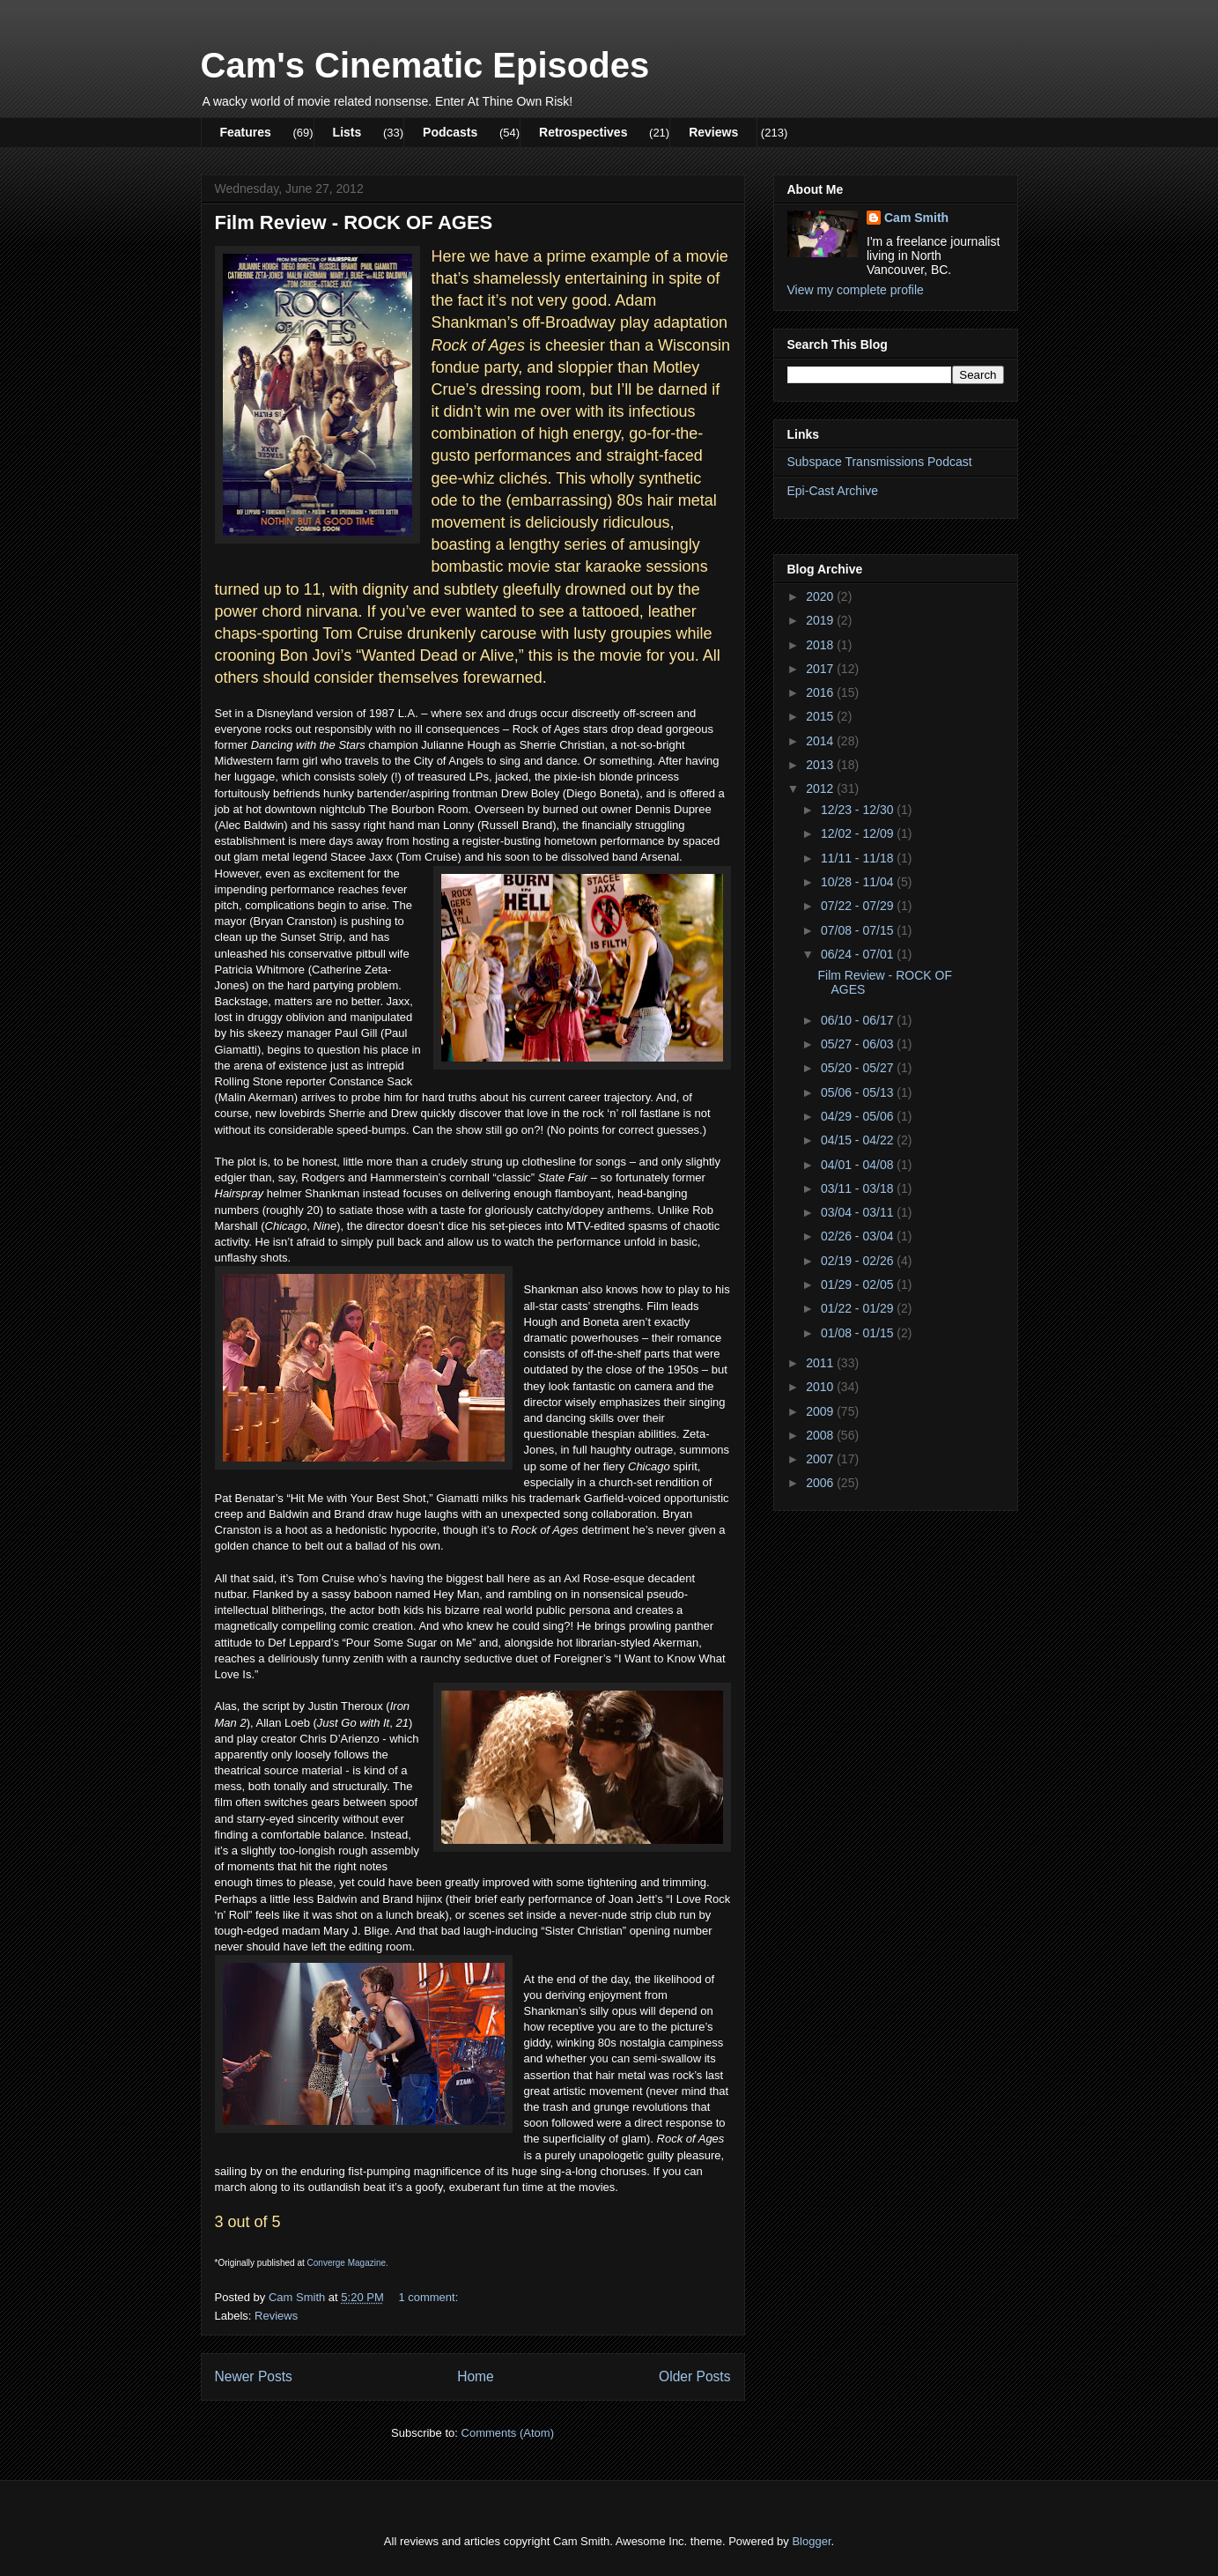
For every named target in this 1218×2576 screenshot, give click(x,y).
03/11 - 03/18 (859, 1188)
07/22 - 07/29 (859, 906)
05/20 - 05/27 (859, 1068)
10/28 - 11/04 (859, 882)
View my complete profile (855, 290)
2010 (821, 1387)
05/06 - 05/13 (859, 1092)
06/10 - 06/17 (859, 1020)
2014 (821, 741)
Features (245, 132)
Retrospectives (583, 132)
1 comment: (429, 2297)
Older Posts (694, 2376)
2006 (821, 1483)
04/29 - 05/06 (859, 1116)
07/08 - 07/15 (859, 930)
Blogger (811, 2541)
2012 (821, 788)
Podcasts (450, 132)
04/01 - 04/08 (859, 1165)
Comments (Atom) (507, 2432)
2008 (821, 1435)
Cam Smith (916, 218)
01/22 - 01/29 (859, 1308)
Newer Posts (253, 2376)
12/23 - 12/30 (859, 810)
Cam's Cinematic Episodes (425, 65)
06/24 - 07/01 (859, 954)
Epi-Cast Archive (832, 491)
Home (475, 2376)
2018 (821, 645)
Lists (347, 132)
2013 (821, 765)
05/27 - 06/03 (859, 1044)
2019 (821, 620)
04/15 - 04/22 (859, 1140)
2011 (821, 1363)
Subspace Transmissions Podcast (879, 462)
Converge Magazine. (347, 2263)
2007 (821, 1459)
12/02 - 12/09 (859, 833)
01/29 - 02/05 (859, 1284)
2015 (821, 716)
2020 (821, 596)
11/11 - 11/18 (859, 858)
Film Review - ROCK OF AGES (354, 222)
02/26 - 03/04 (859, 1236)
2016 (821, 692)
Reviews (713, 132)
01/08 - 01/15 (859, 1333)
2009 (821, 1411)
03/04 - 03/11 (859, 1212)
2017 (821, 669)
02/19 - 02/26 (859, 1261)
